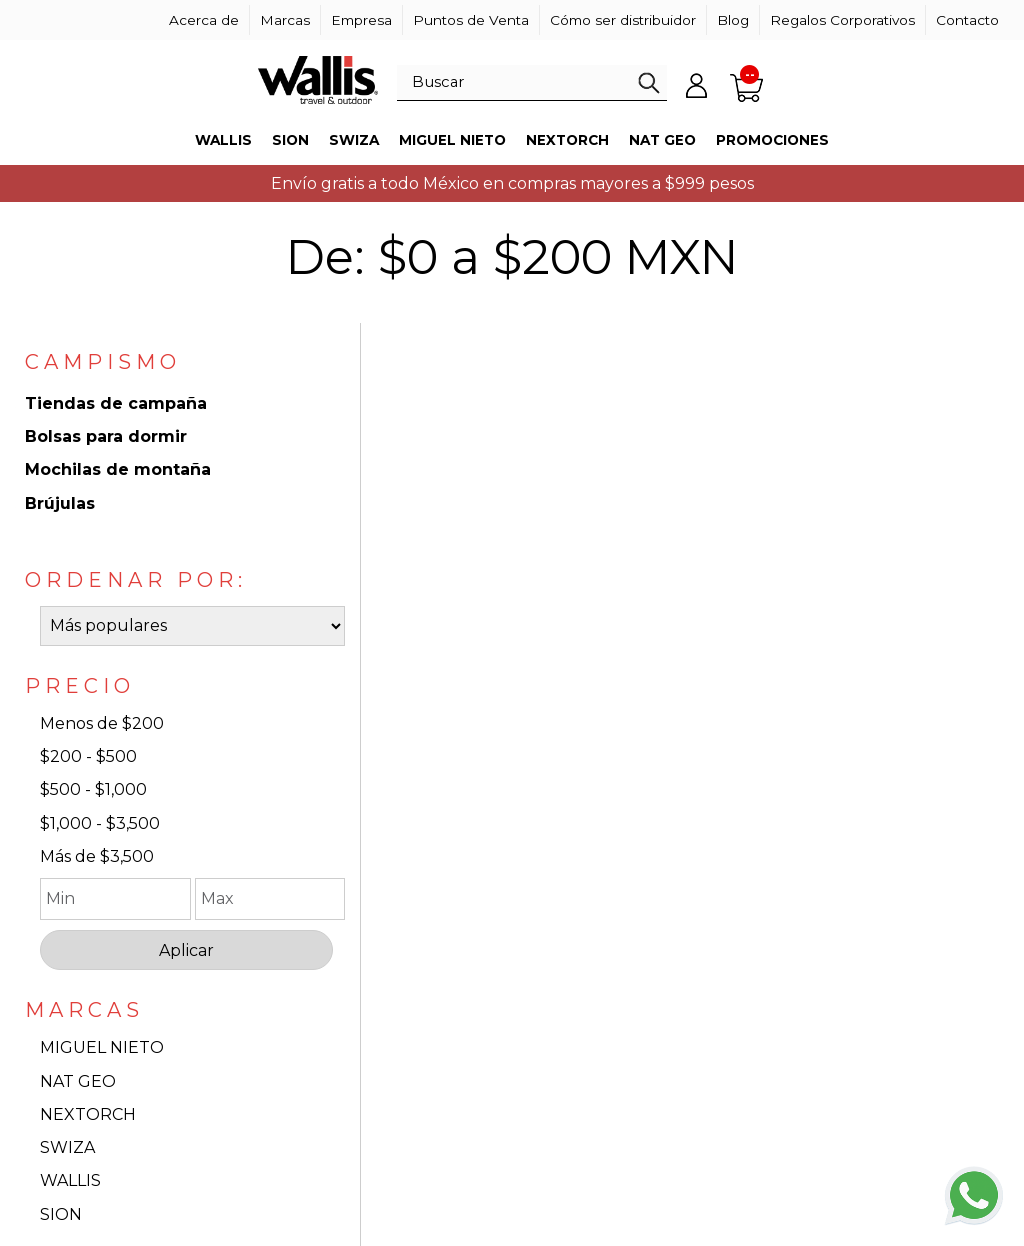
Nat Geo (662, 140)
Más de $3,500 (97, 856)
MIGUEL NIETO (102, 1047)
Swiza (354, 140)
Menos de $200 (102, 723)
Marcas (285, 20)
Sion (290, 140)
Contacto (967, 20)
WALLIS (70, 1180)
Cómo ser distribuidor (623, 20)
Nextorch (567, 140)
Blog (733, 20)
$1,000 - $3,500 (100, 823)
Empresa (361, 20)
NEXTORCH (88, 1114)
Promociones (772, 140)
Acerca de (204, 20)
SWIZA (67, 1147)
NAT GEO (78, 1081)
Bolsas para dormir (106, 436)
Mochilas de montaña (118, 469)
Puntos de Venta (471, 20)
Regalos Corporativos (842, 20)
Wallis (223, 140)
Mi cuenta (697, 85)
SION (61, 1214)
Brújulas (60, 503)
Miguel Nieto (452, 140)
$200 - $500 (88, 756)
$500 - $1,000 (93, 789)
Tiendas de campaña (116, 403)
